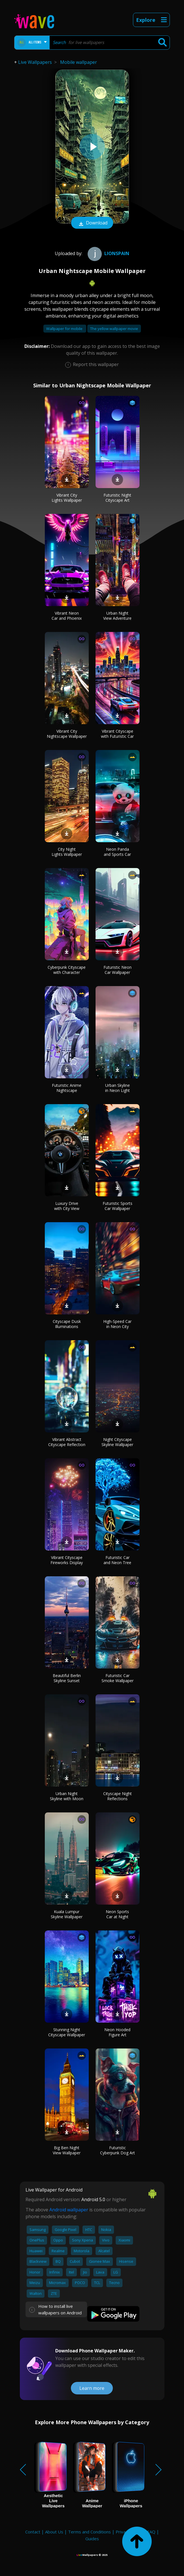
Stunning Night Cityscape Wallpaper (66, 2032)
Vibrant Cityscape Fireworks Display (66, 1560)
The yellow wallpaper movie (114, 328)
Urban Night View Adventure (117, 615)
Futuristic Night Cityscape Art (117, 497)
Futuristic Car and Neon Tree (117, 1560)
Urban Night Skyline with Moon (66, 1796)
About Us (54, 2532)
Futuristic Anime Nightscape (66, 1088)
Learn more (91, 2388)
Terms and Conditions (89, 2532)
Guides (92, 2538)
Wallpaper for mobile (64, 328)
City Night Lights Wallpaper (67, 851)
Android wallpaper (68, 2210)
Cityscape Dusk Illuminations (67, 1324)
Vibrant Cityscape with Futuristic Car (117, 733)
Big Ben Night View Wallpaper (67, 2150)
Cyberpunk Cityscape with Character (67, 970)
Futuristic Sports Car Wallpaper (117, 1206)
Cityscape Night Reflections (117, 1796)
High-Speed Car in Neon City (117, 1324)
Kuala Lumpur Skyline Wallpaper (67, 1914)
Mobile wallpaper (78, 62)
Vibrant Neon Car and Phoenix (67, 615)
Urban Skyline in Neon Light (117, 1088)
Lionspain (107, 253)
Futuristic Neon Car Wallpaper (117, 970)
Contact (32, 2532)
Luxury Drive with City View (66, 1206)
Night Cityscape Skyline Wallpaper (117, 1442)
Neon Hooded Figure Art (117, 2032)
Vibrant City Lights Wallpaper (67, 497)
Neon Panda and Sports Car (117, 851)
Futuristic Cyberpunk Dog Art (117, 2150)
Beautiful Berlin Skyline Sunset (67, 1678)
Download (92, 223)
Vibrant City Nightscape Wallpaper (67, 733)
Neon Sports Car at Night (117, 1914)
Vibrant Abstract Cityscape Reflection (66, 1442)
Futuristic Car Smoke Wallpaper (117, 1678)
